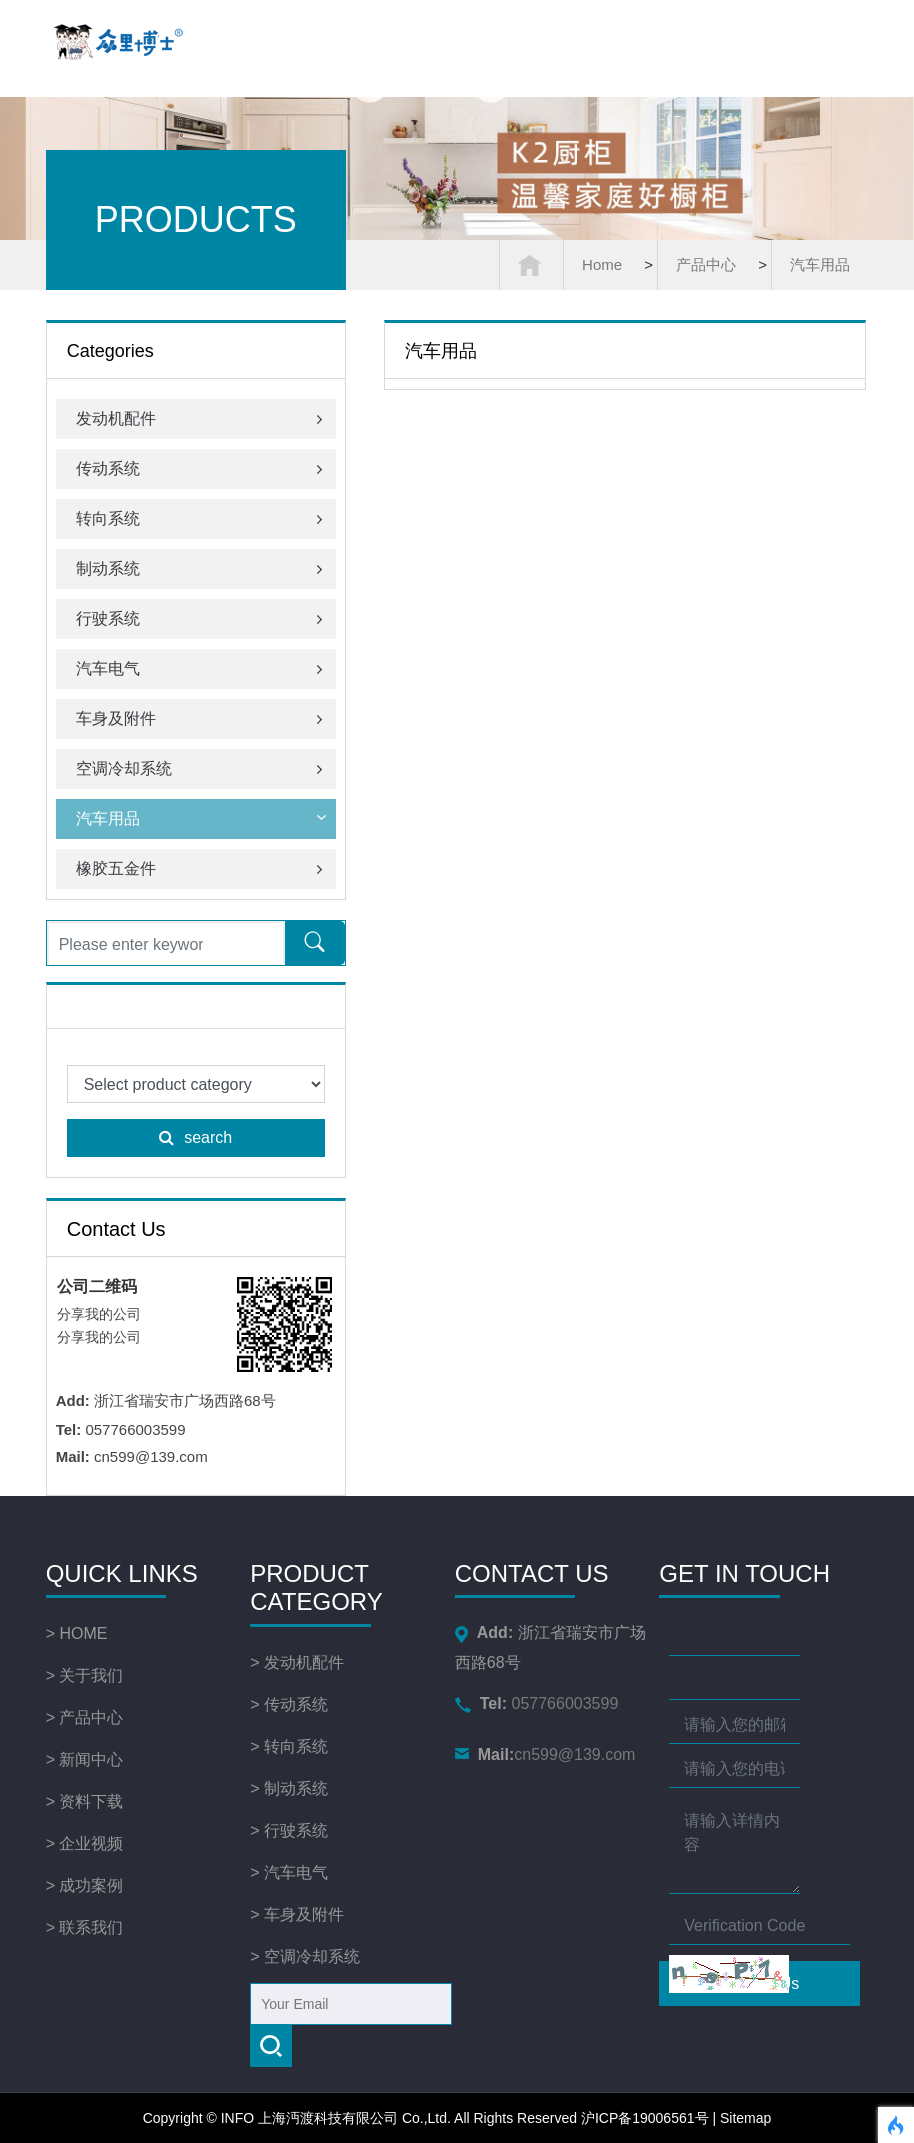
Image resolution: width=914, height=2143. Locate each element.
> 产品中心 (85, 1717)
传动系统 (201, 468)
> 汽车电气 (289, 1872)
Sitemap (745, 2118)
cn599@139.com (534, 1754)
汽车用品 (820, 264)
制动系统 (201, 568)
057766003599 (532, 1703)
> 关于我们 (85, 1675)
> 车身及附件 (297, 1914)
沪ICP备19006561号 (645, 2118)
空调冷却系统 (201, 768)
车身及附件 (201, 718)
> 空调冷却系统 (305, 1956)
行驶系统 (201, 618)
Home (602, 264)
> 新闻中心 (85, 1759)
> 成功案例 (85, 1885)
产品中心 (706, 264)
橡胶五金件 (201, 868)
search (195, 1137)
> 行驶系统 (289, 1830)
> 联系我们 (85, 1927)
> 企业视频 (85, 1843)
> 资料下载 (85, 1801)
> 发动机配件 (297, 1662)
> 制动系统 (289, 1788)
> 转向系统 (289, 1746)
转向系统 (201, 518)
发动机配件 (201, 418)
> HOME (77, 1633)
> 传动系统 (289, 1704)
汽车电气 (201, 668)
